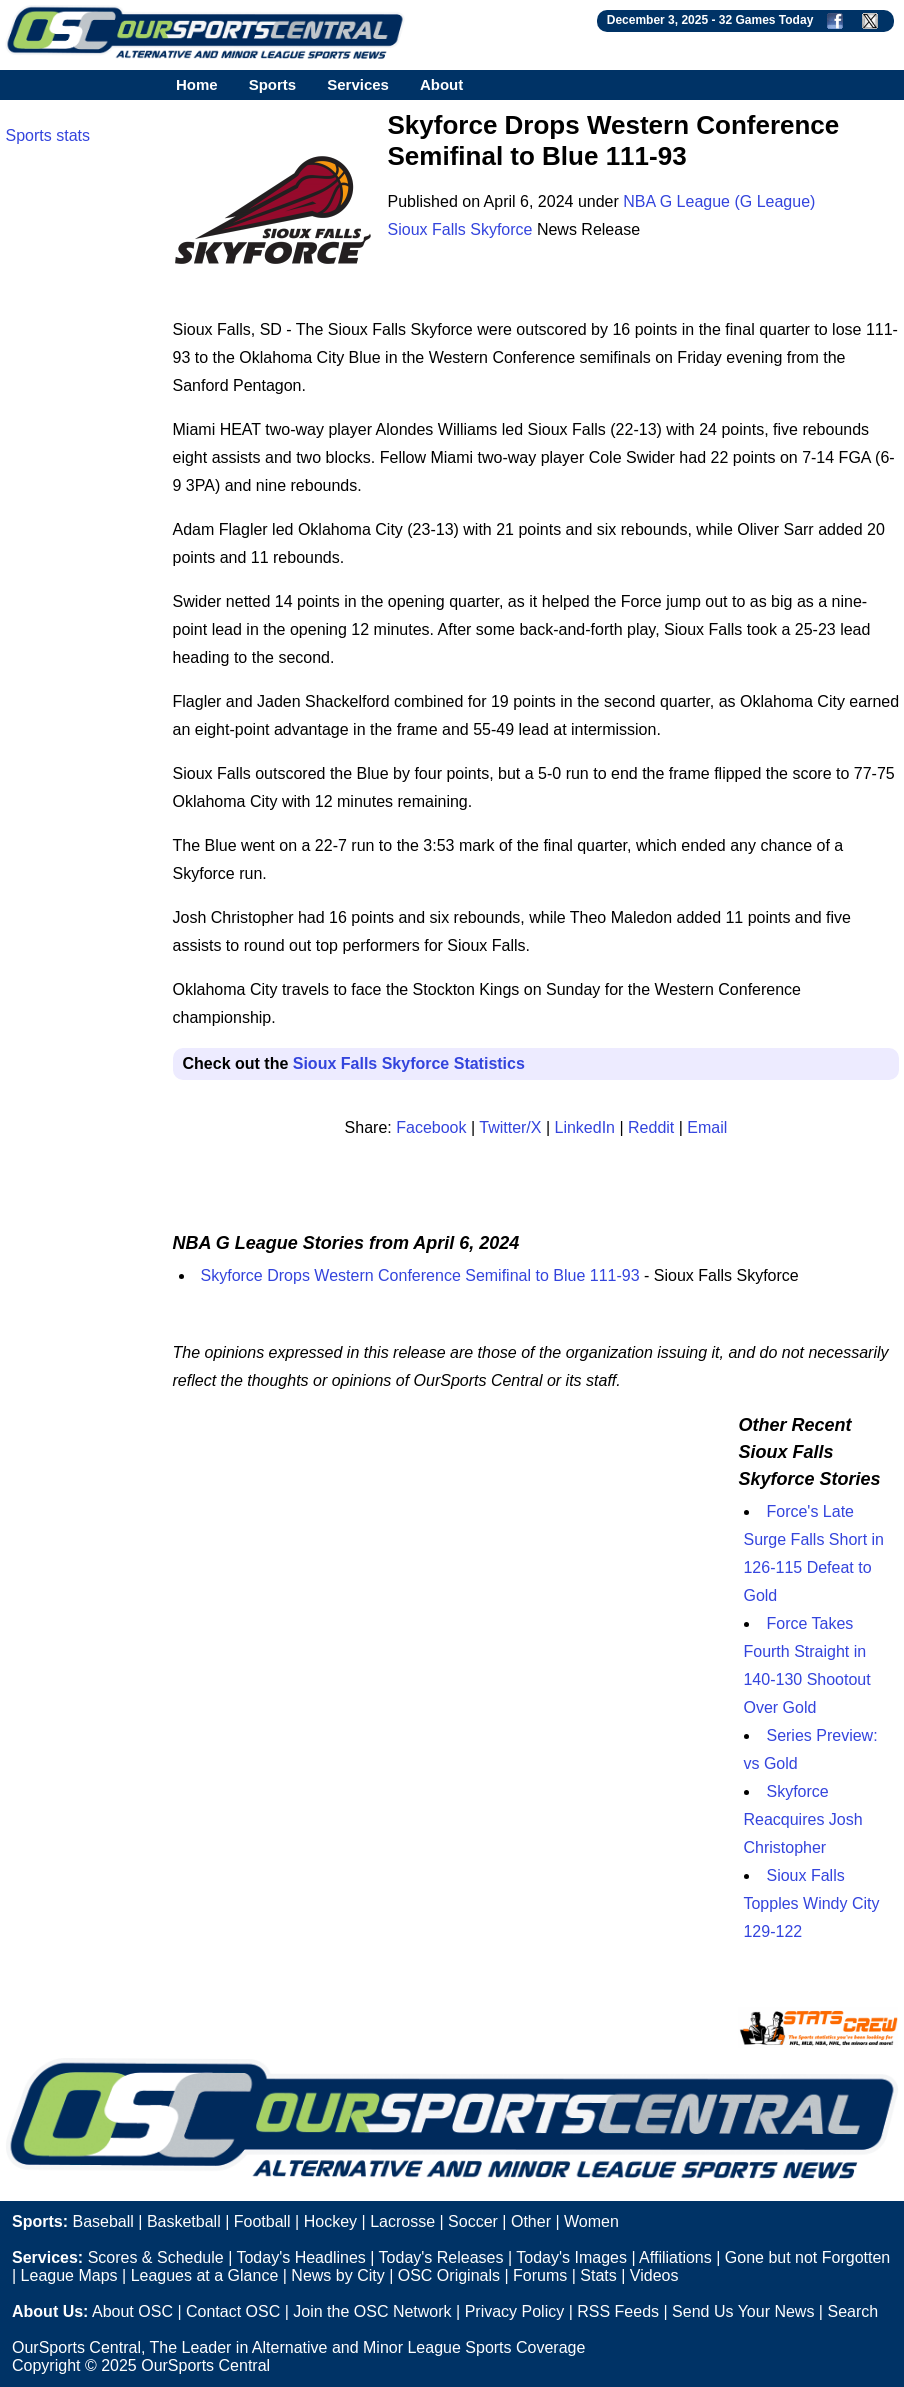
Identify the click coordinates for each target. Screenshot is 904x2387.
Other (531, 2221)
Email (707, 1127)
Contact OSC (233, 2311)
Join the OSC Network (372, 2311)
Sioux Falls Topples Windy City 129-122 (811, 1903)
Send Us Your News (743, 2311)
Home (197, 84)
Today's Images (571, 2257)
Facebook (431, 1127)
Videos (654, 2275)
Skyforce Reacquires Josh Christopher (802, 1819)
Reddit (651, 1127)
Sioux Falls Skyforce (460, 229)
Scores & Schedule (156, 2257)
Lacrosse (402, 2221)
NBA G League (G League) (719, 201)
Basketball (184, 2221)
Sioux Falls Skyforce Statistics (409, 1063)
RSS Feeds (618, 2311)
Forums (540, 2275)
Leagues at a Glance (205, 2275)
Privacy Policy (515, 2311)
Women (591, 2221)
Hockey (330, 2221)
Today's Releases (441, 2257)
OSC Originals (449, 2275)
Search (852, 2311)
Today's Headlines (300, 2257)
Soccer (473, 2221)
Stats (598, 2275)
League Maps (69, 2275)
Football (262, 2221)
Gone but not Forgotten (807, 2257)
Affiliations (675, 2257)
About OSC (132, 2311)
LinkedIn (585, 1127)
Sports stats (48, 135)
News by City (337, 2275)
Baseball (102, 2221)
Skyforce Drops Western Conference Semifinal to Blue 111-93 (420, 1275)
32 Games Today (766, 20)
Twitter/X (510, 1127)
